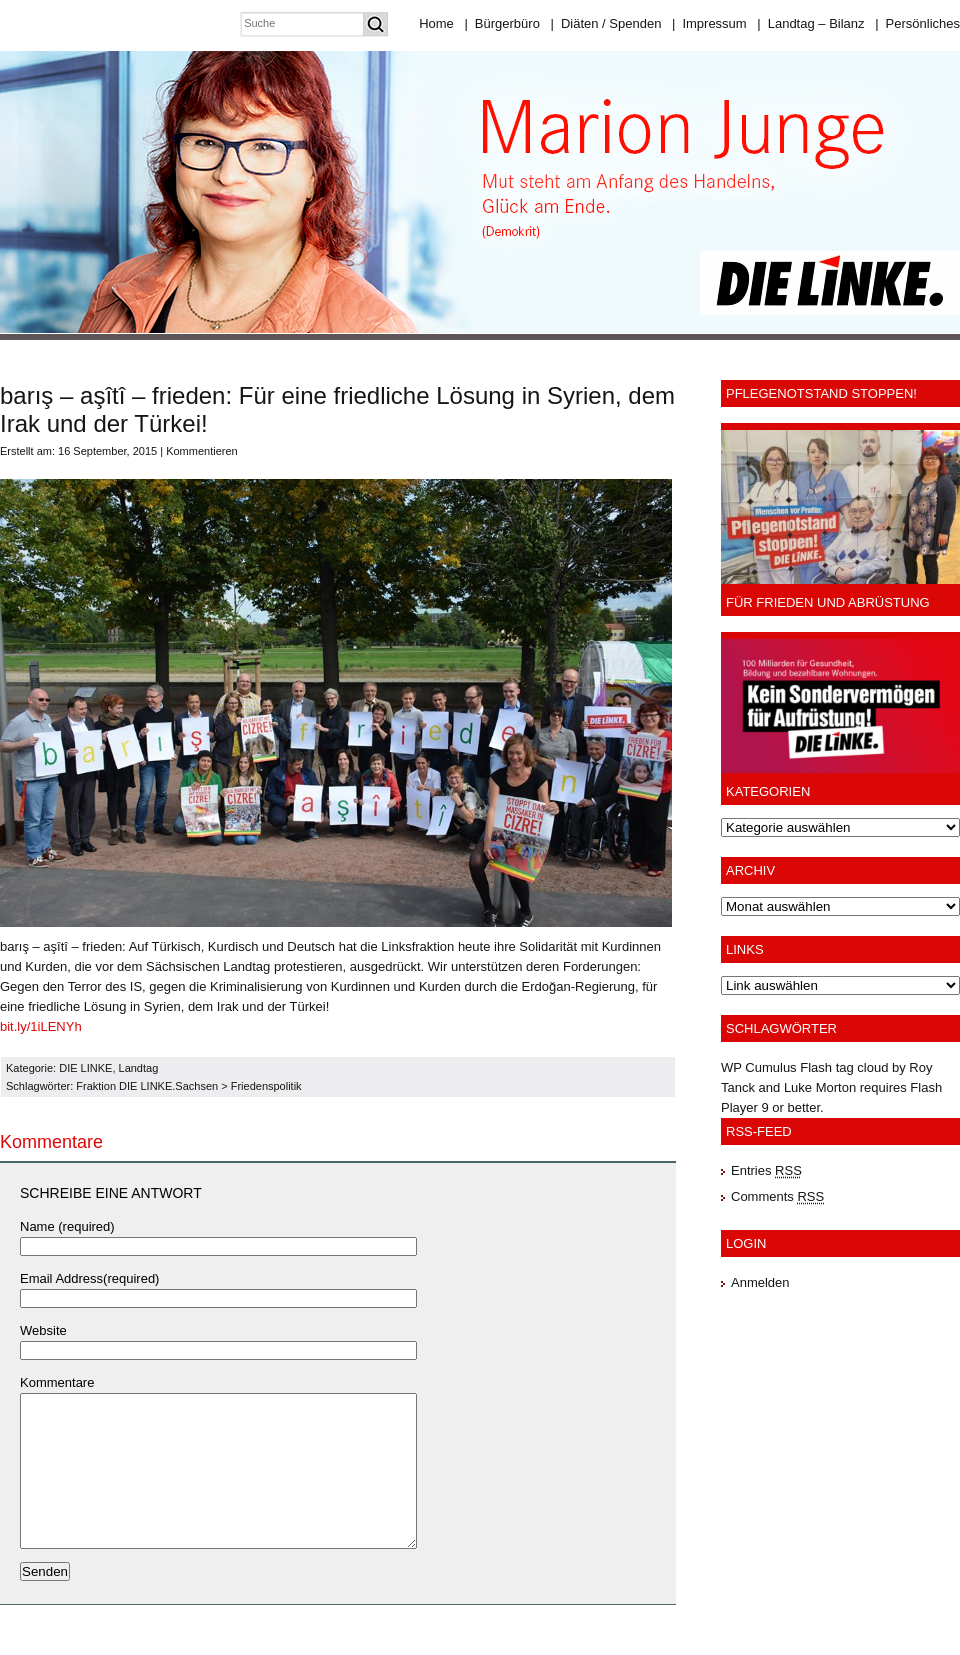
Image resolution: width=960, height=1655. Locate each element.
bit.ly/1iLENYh (41, 1026)
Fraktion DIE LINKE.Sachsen (147, 1086)
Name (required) (67, 1226)
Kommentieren (202, 451)
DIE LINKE (85, 1068)
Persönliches (917, 23)
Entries (766, 1170)
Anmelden (760, 1282)
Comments (777, 1196)
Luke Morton (820, 1087)
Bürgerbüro (501, 23)
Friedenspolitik (266, 1086)
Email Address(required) (89, 1278)
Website (43, 1330)
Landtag (139, 1068)
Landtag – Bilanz (810, 23)
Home (436, 23)
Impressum (709, 23)
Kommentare (57, 1382)
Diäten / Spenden (606, 23)
